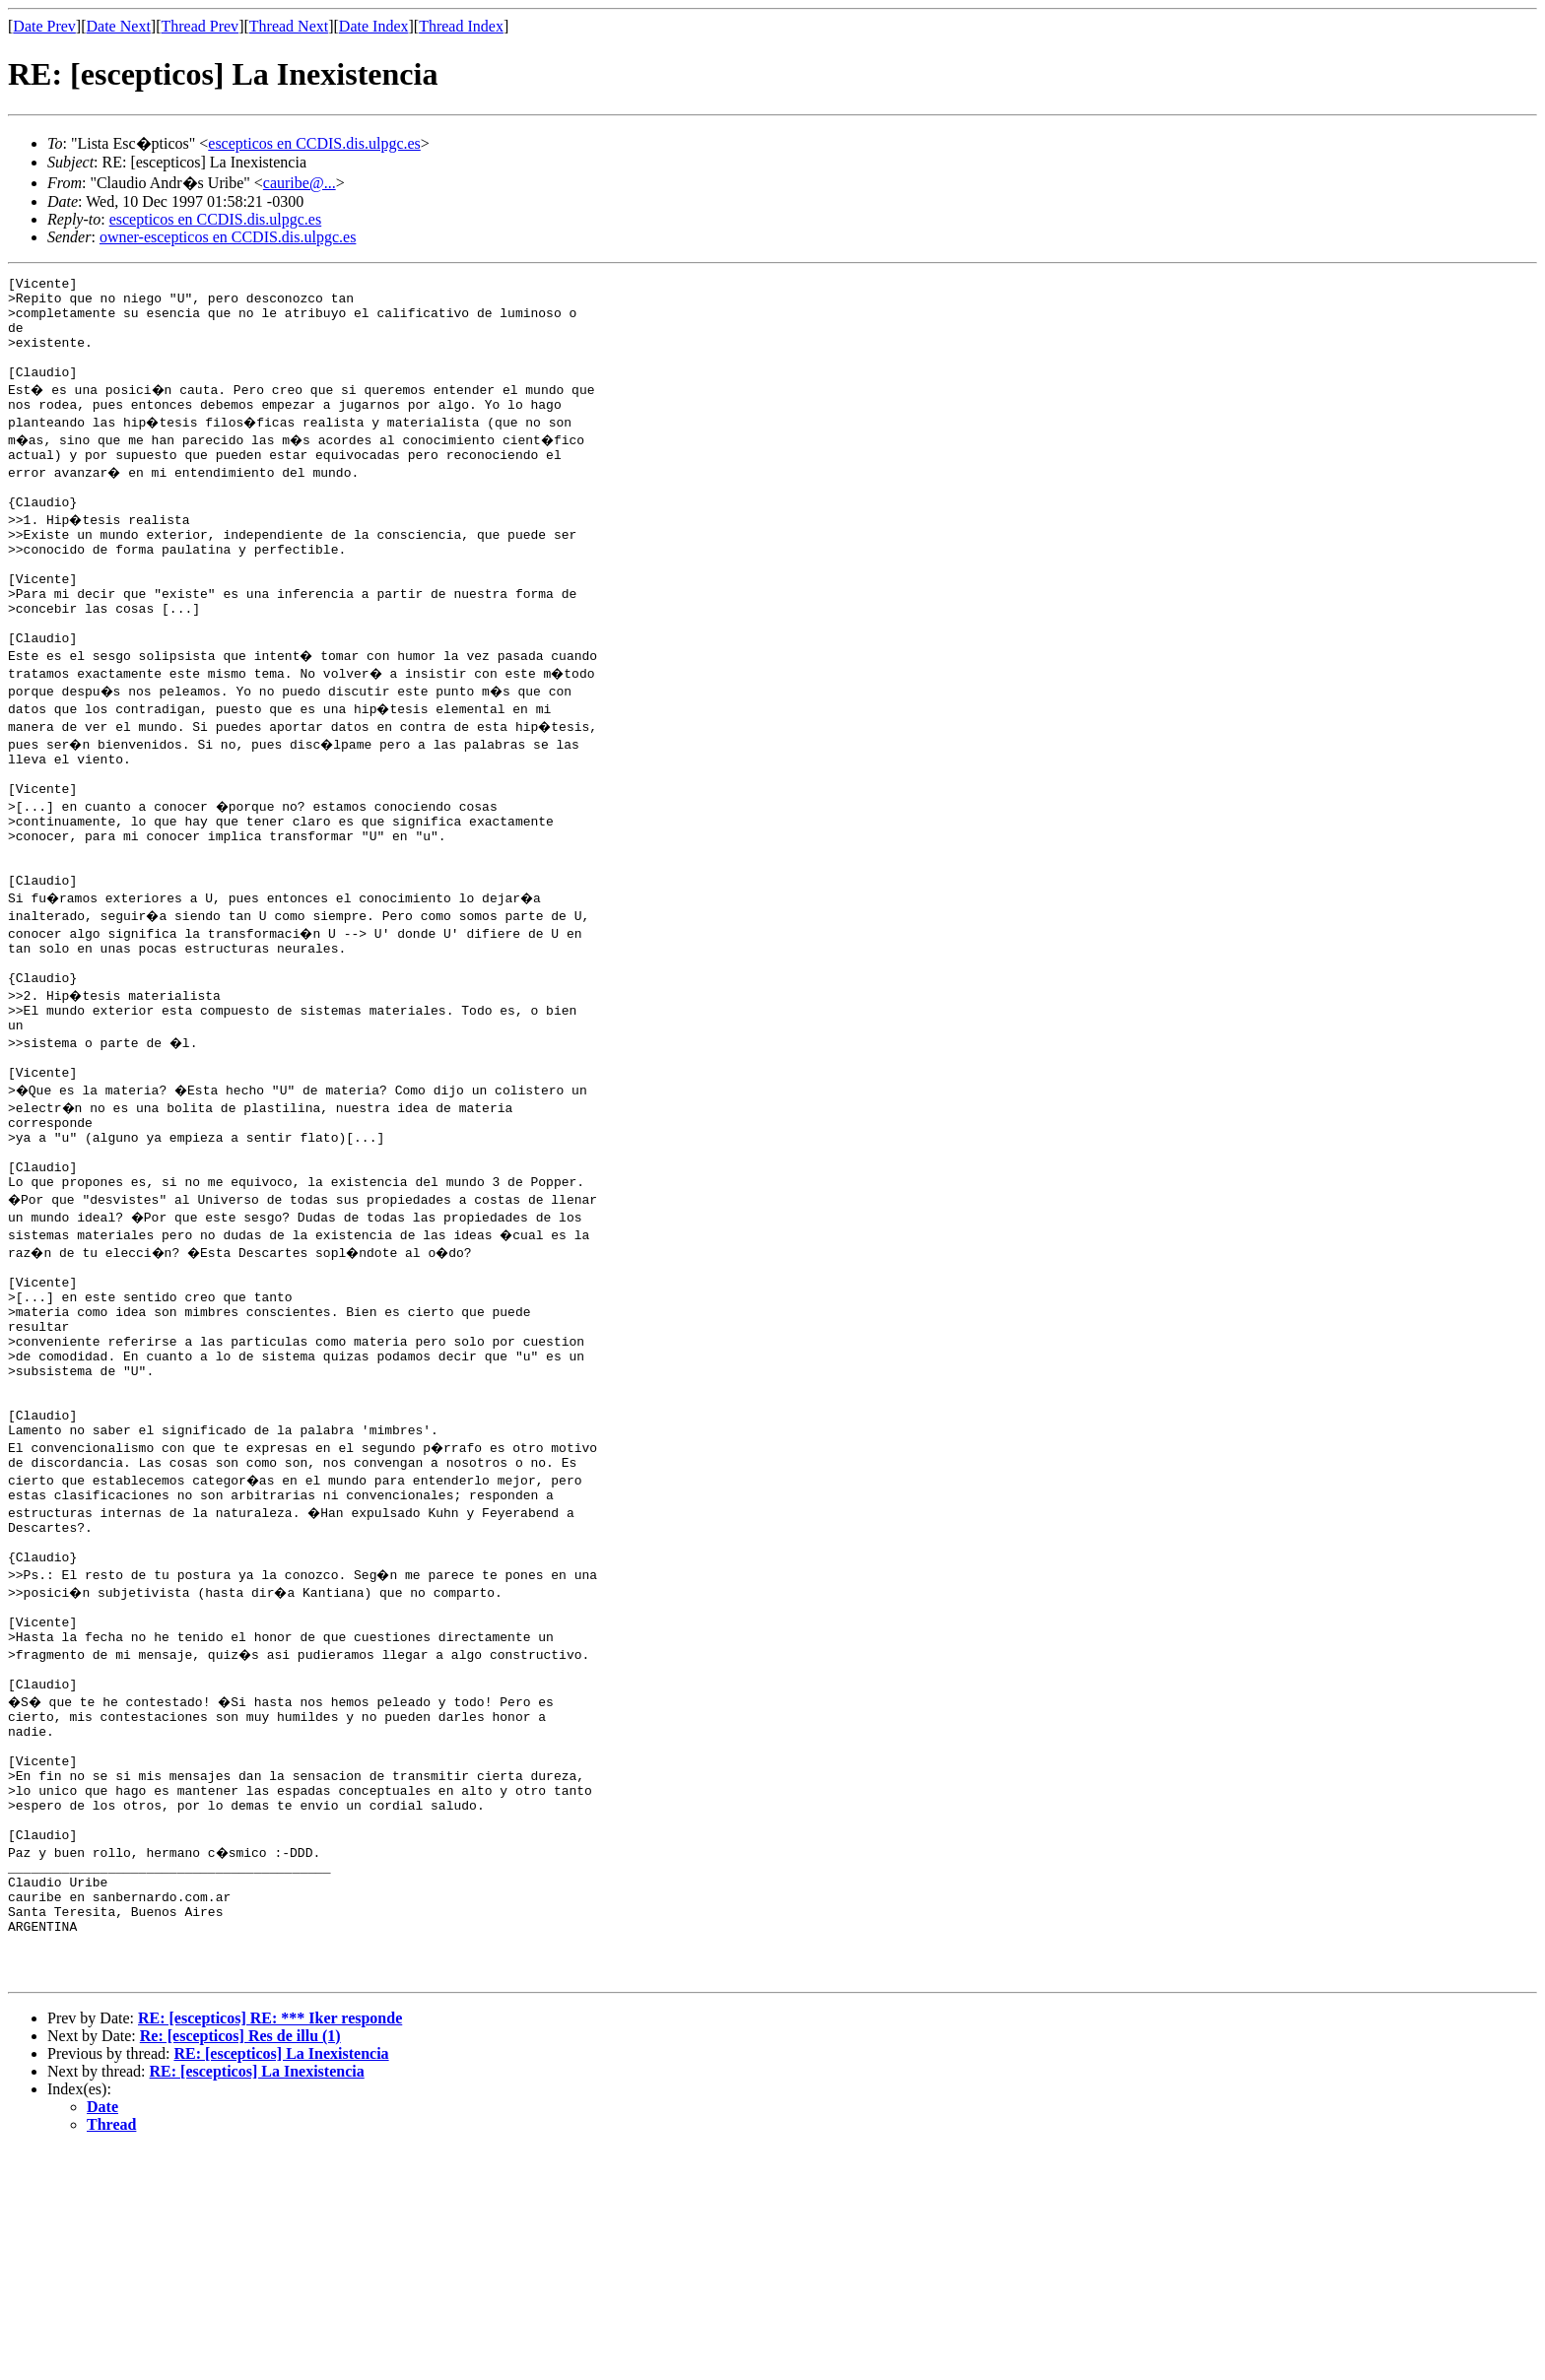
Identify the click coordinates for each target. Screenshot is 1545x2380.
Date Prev (44, 26)
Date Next (119, 26)
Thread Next (288, 26)
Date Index (374, 26)
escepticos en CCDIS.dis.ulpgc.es (314, 143)
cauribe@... (299, 182)
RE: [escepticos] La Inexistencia (280, 2284)
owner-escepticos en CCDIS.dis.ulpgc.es (228, 237)
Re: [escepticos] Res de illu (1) (240, 2266)
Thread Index (461, 26)
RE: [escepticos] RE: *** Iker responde (270, 2248)
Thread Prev (199, 26)
